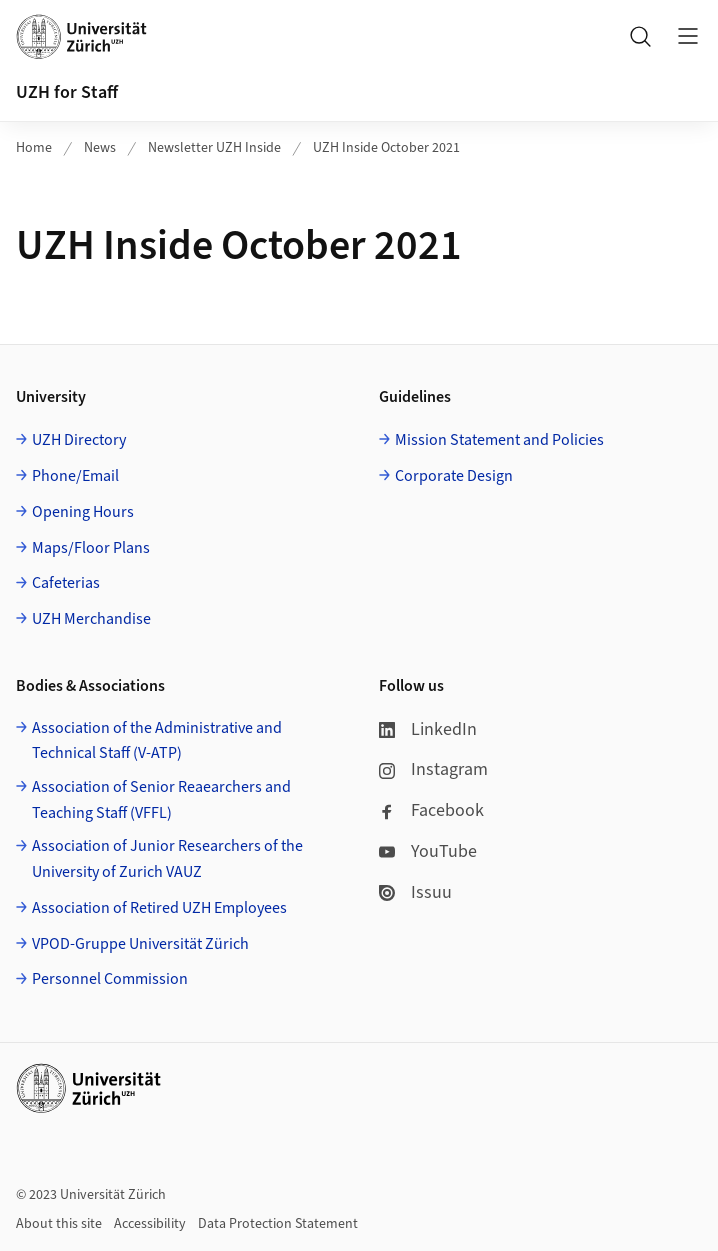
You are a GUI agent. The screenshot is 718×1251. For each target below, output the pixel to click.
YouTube (428, 851)
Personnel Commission (110, 979)
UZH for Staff (67, 92)
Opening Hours (83, 512)
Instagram (433, 769)
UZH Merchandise (91, 619)
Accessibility (150, 1224)
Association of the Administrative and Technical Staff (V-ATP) (157, 741)
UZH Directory (79, 440)
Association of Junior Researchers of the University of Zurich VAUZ (167, 859)
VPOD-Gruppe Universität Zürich (140, 944)
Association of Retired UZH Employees (159, 908)
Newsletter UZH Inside (214, 148)
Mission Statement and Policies (499, 440)
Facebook (431, 810)
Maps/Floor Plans (91, 548)
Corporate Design (454, 476)
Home (34, 148)
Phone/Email (75, 476)
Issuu (415, 892)
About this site (59, 1224)
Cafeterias (66, 583)
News (100, 148)
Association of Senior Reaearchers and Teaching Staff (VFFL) (161, 800)
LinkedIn (428, 729)
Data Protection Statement (278, 1224)
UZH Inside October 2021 (386, 148)
